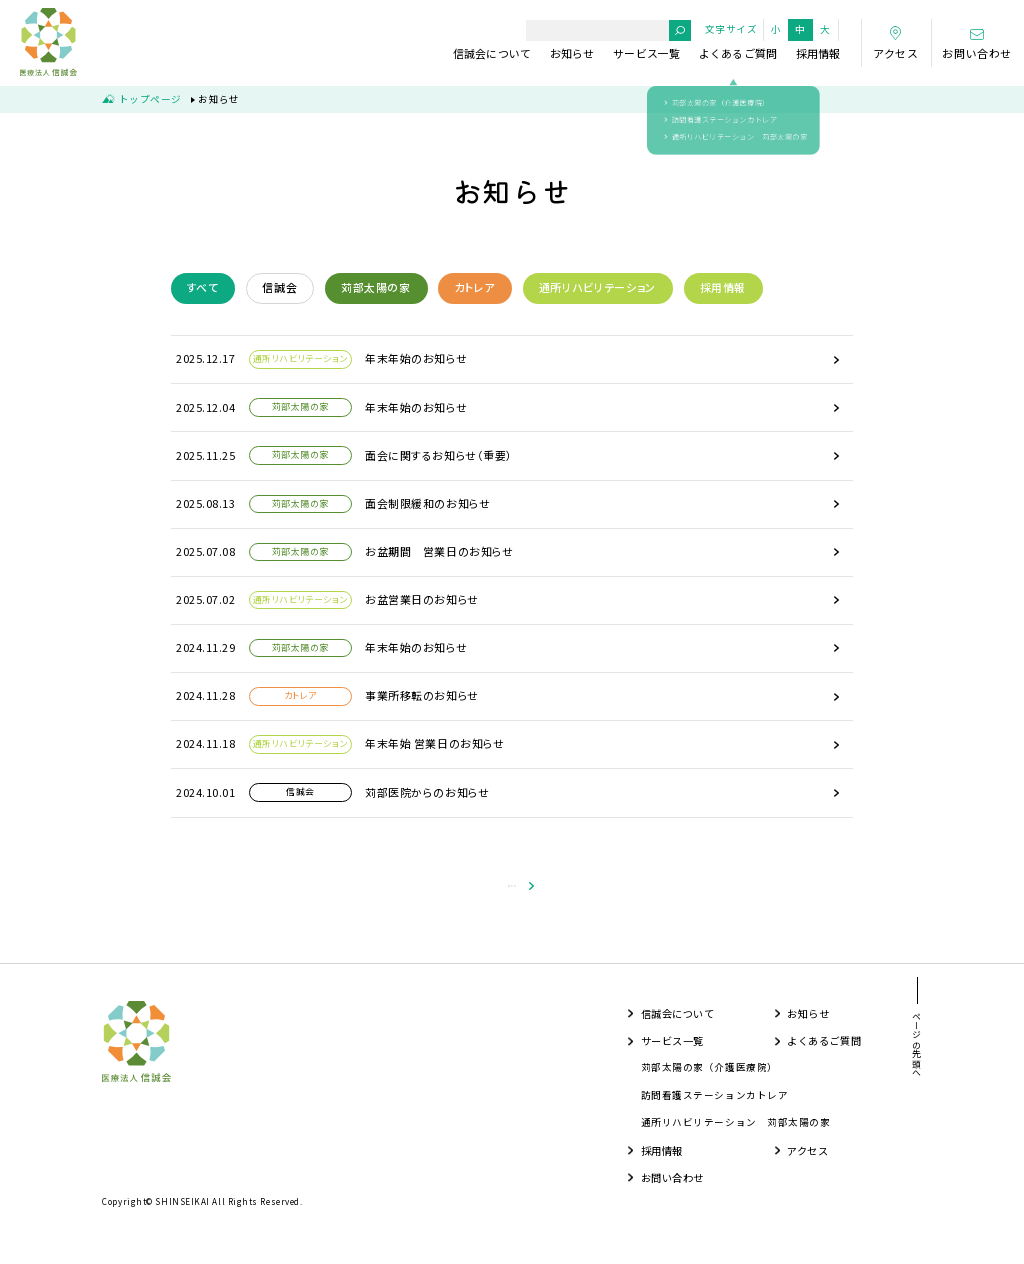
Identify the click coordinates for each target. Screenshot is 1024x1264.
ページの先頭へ (915, 1056)
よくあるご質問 (738, 53)
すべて (203, 287)
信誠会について (492, 53)
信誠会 (279, 287)
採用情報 (818, 53)
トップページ (150, 99)
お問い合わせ (672, 1188)
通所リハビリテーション (597, 287)
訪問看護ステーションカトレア (715, 1106)
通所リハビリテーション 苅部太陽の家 (736, 1133)
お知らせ (572, 53)
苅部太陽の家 (376, 287)
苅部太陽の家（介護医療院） (709, 1079)
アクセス (807, 1161)
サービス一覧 (646, 53)
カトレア (474, 287)
